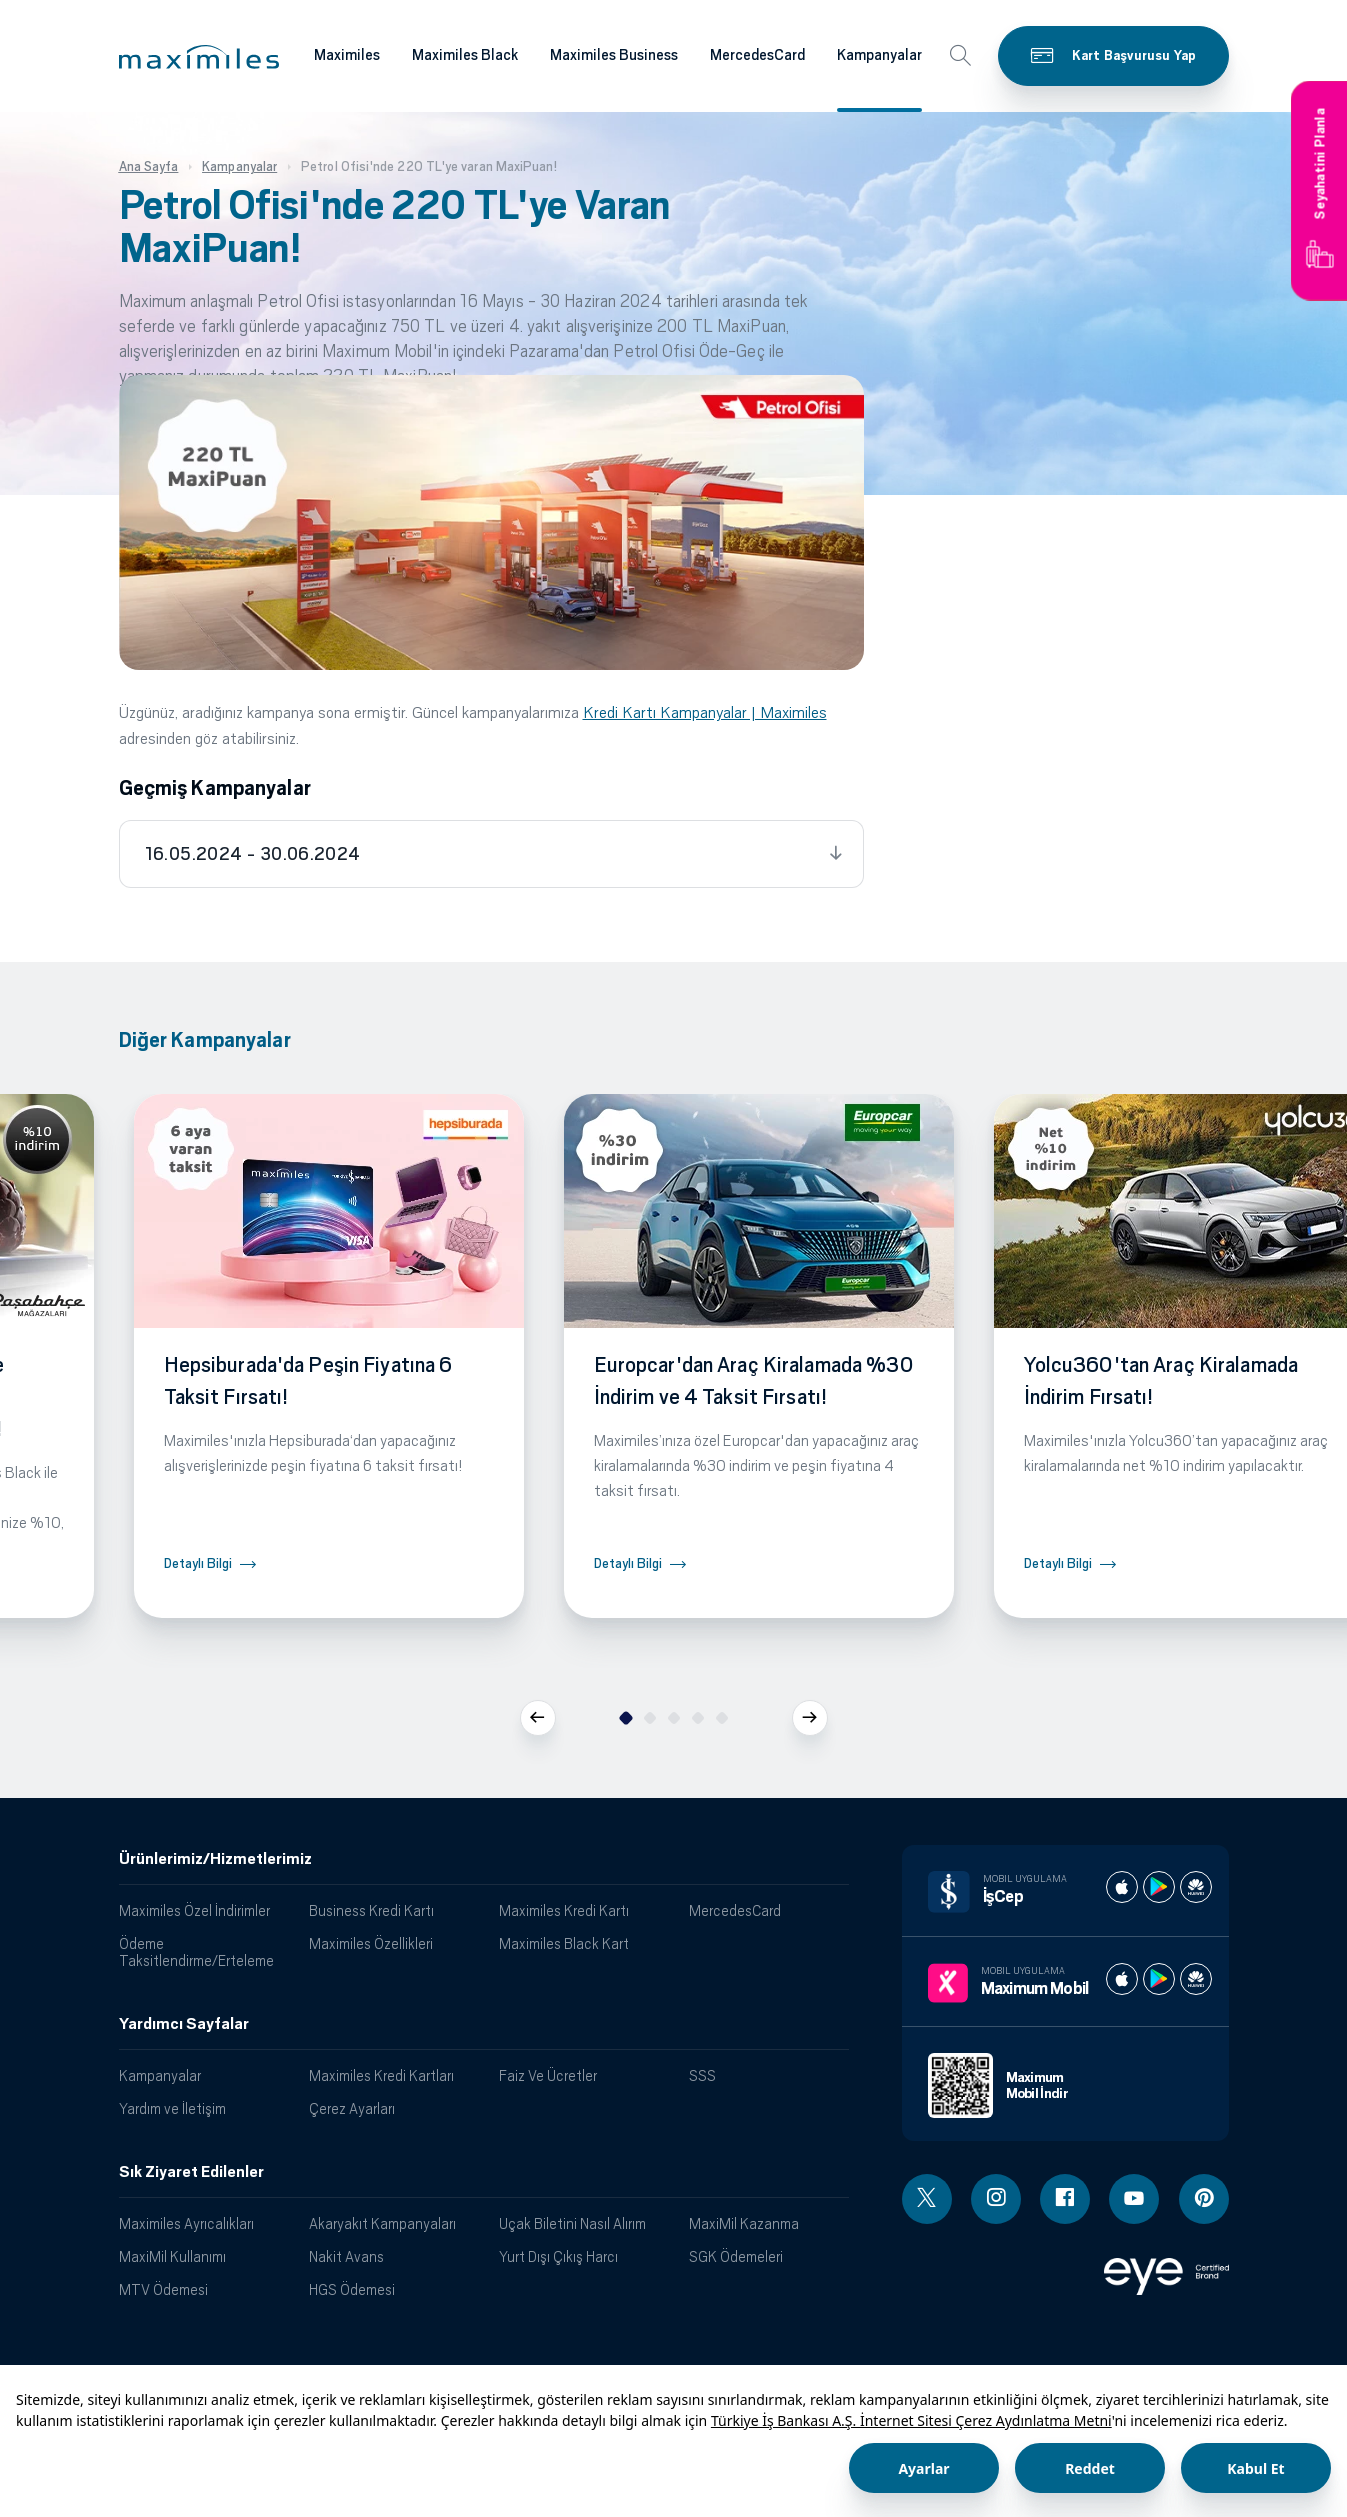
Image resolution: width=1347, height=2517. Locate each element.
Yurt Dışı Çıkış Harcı (558, 2256)
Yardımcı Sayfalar (184, 2024)
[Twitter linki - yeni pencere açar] (927, 2199)
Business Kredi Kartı (371, 1910)
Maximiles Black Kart (564, 1943)
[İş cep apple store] (1122, 1887)
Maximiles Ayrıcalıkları (186, 2223)
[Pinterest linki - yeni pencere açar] (1204, 2199)
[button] (199, 57)
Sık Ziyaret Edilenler (191, 2172)
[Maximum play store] (1159, 1979)
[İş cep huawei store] (1196, 1887)
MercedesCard (735, 1910)
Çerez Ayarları (352, 2108)
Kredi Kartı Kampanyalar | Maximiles (705, 712)
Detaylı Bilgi (198, 1563)
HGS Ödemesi (352, 2289)
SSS (702, 2075)
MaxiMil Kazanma (744, 2223)
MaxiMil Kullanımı (172, 2256)
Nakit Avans (346, 2256)
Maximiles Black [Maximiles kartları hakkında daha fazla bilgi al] (465, 55)
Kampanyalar (160, 2075)
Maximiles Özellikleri (371, 1943)
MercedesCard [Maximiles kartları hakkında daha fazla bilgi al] (757, 55)
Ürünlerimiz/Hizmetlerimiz (215, 1859)
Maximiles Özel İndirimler (194, 1910)
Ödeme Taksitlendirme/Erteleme (196, 1952)
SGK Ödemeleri (736, 2256)
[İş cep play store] (1159, 1887)
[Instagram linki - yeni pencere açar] (996, 2199)
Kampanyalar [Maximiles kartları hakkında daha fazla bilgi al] (879, 55)
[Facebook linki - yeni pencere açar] (1065, 2199)
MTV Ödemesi (163, 2289)
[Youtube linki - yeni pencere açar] (1134, 2199)
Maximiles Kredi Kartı (564, 1910)
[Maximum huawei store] (1196, 1979)
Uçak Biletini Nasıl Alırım (572, 2223)
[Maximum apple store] (1122, 1979)
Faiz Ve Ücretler (548, 2075)
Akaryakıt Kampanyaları (382, 2223)
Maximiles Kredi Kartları (381, 2075)
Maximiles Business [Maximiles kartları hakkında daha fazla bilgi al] (614, 55)
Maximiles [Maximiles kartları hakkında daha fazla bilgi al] (347, 55)
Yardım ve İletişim (172, 2108)
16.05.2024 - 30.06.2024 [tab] (253, 854)
